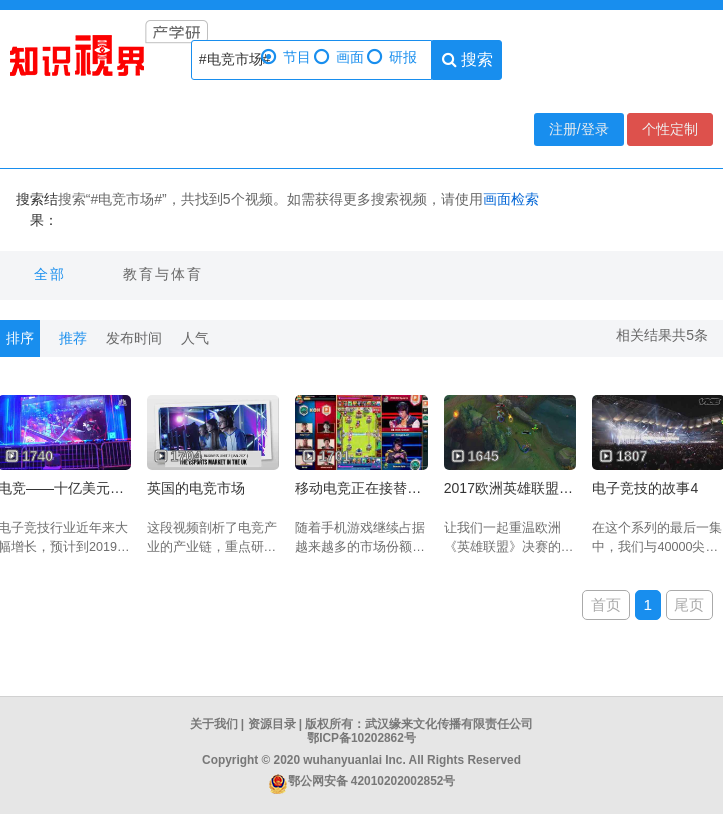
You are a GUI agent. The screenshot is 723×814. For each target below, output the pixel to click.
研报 (392, 57)
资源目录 (272, 724)
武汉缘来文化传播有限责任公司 (449, 724)
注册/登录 (579, 129)
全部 (50, 274)
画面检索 (511, 199)
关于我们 (214, 724)
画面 (339, 57)
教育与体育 (163, 274)
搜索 (467, 59)
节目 (286, 57)
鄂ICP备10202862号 (361, 738)
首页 (606, 604)
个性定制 (670, 129)
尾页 (689, 604)
